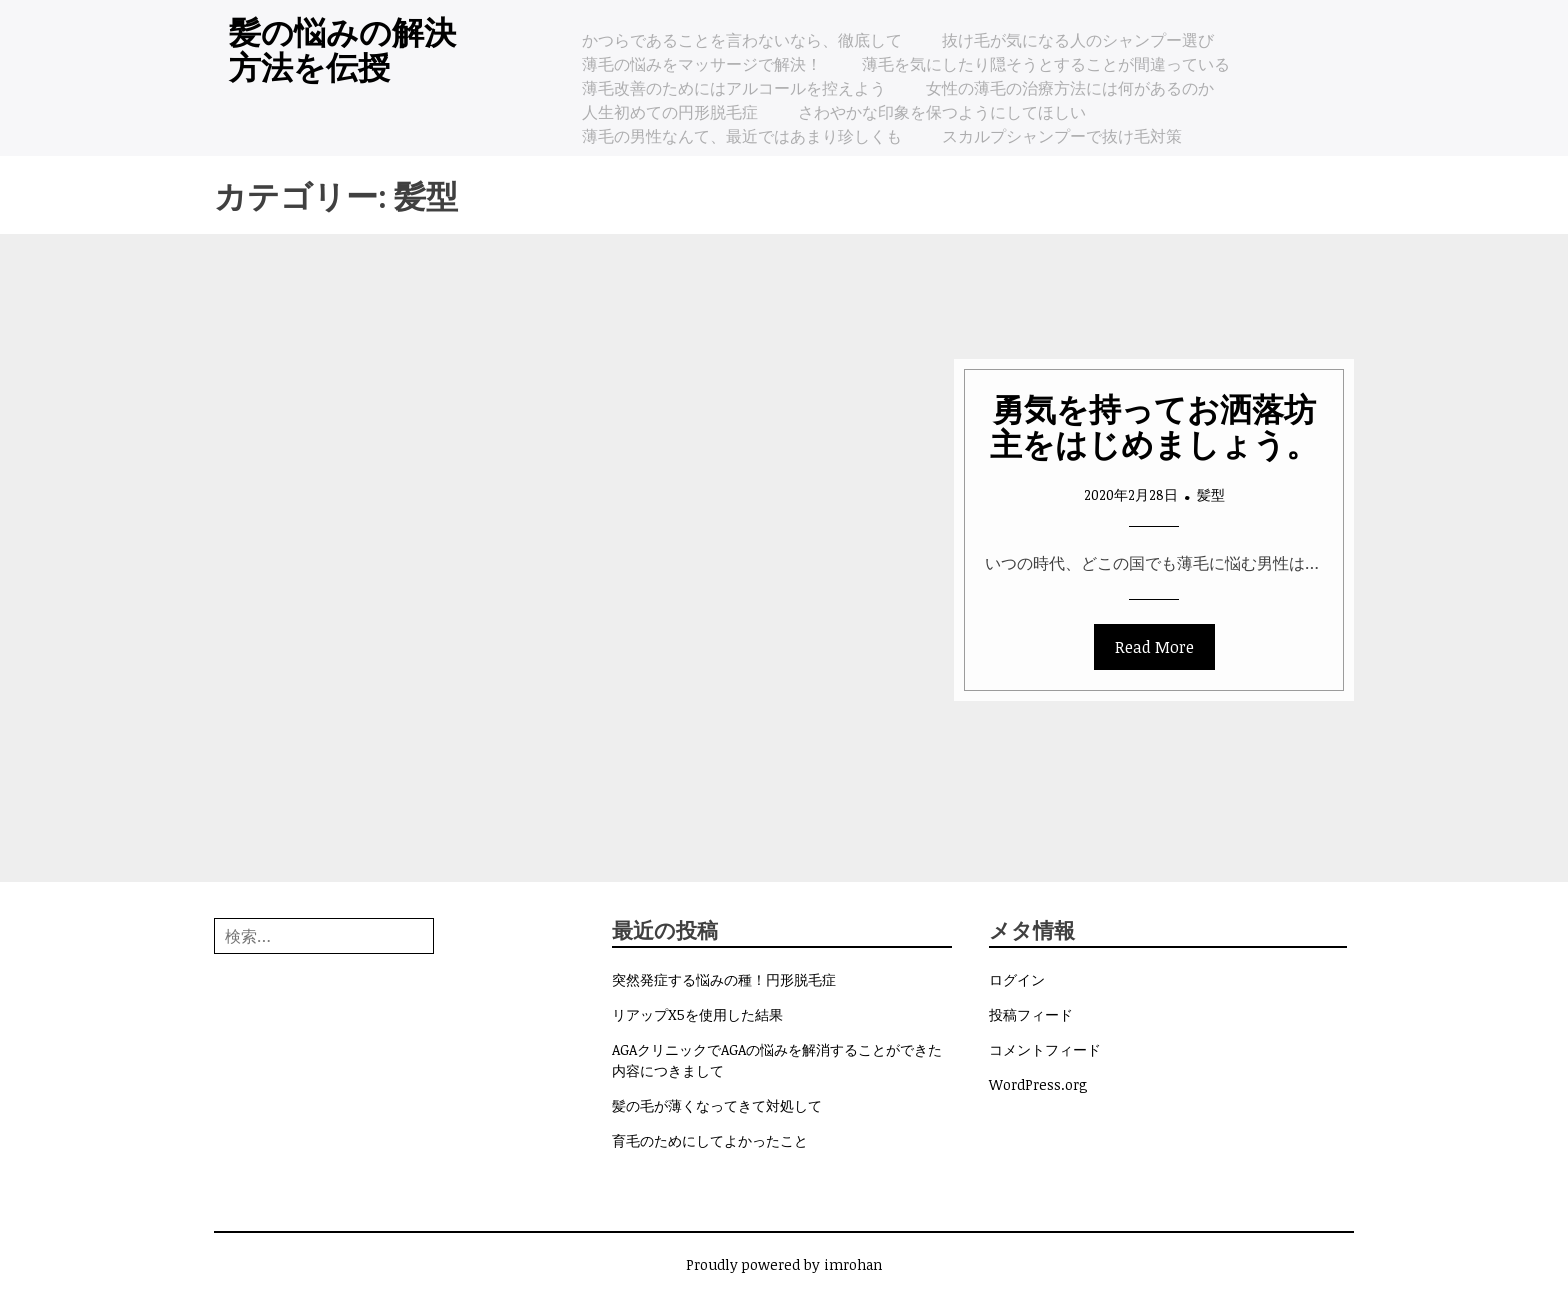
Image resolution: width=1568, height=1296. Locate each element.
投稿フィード (1031, 1014)
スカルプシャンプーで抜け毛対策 (1062, 136)
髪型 (1211, 494)
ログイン (1017, 979)
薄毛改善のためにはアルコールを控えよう (734, 88)
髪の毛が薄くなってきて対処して (717, 1105)
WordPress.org (1038, 1084)
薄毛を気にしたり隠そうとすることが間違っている (1046, 64)
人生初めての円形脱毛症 (670, 112)
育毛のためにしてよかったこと (710, 1140)
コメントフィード (1045, 1049)
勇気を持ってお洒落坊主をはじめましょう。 (1154, 425)
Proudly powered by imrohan (784, 1264)
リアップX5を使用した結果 (697, 1014)
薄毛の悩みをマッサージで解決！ (702, 64)
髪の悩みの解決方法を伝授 (342, 48)
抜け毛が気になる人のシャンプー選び (1078, 40)
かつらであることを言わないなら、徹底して (742, 40)
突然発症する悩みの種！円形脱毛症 (724, 979)
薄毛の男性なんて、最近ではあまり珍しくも (742, 136)
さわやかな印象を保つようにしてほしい (942, 112)
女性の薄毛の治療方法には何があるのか (1070, 88)
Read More (1154, 647)
